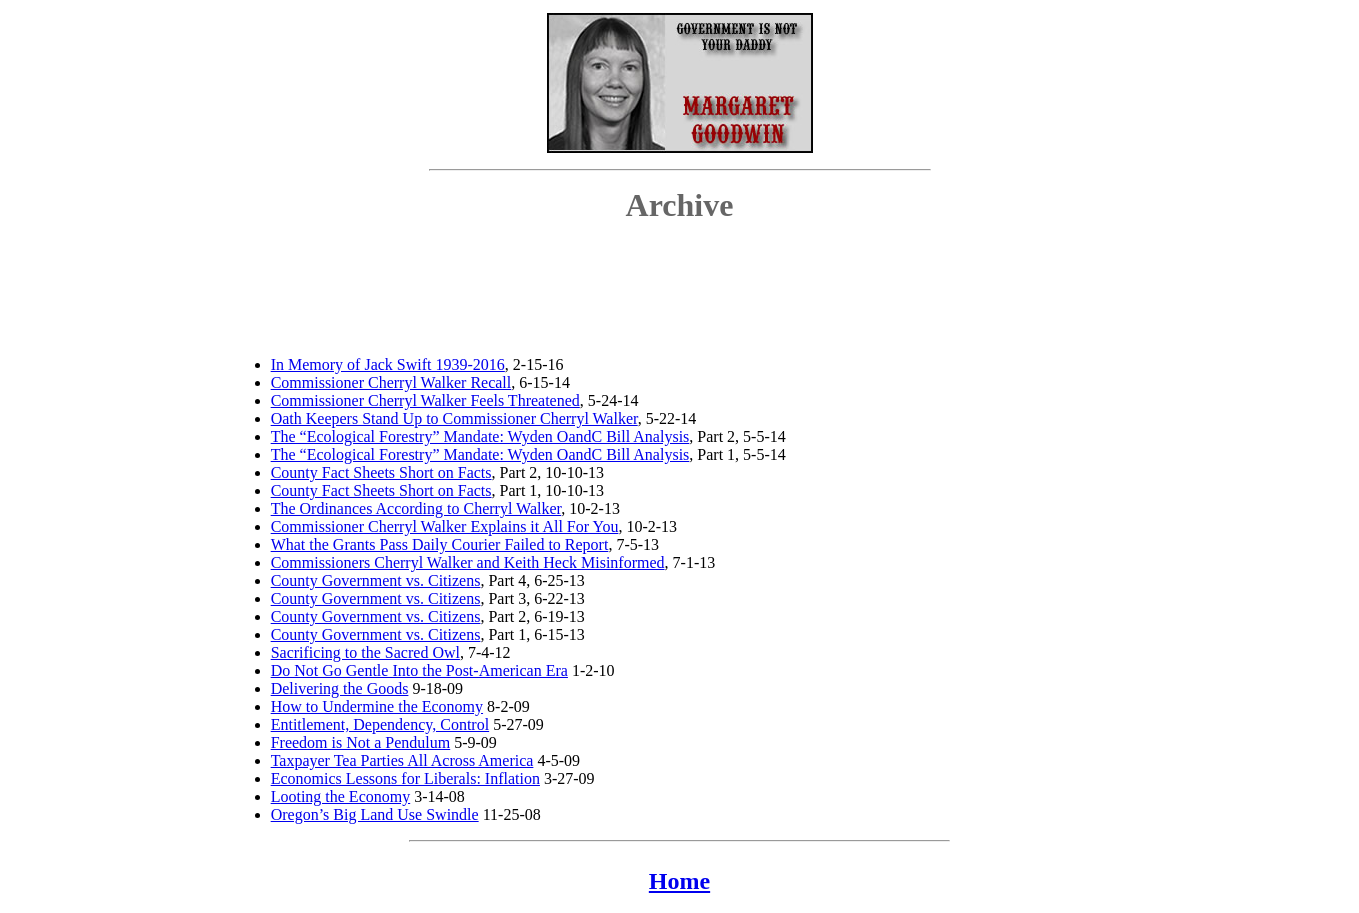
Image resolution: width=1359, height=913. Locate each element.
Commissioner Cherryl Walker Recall (391, 382)
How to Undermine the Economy (377, 706)
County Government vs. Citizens (376, 580)
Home (679, 881)
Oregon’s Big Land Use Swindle (375, 814)
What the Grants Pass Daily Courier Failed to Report (440, 544)
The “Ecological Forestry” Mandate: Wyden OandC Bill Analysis (480, 436)
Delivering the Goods (340, 688)
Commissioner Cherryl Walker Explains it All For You (445, 526)
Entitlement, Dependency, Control (380, 724)
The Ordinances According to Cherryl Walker (416, 508)
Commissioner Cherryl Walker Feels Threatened (425, 400)
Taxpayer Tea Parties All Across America (402, 760)
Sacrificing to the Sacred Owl (365, 652)
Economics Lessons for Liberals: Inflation (405, 778)
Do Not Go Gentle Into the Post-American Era (419, 670)
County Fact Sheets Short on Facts (381, 472)
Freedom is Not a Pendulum (361, 742)
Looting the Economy (341, 796)
